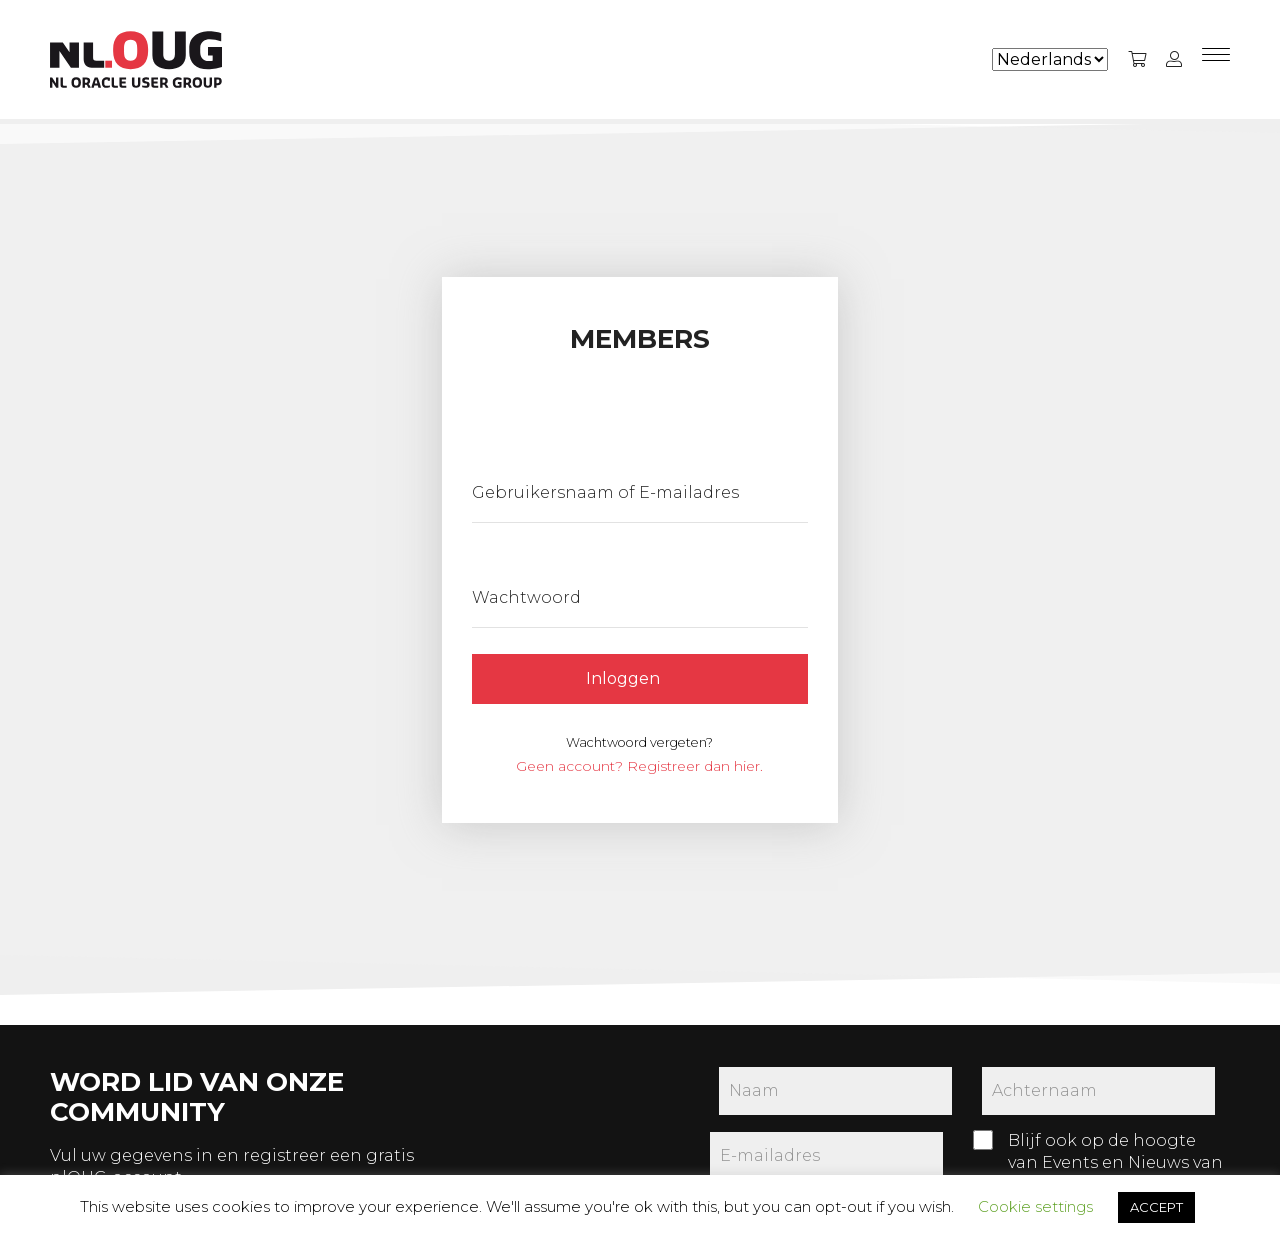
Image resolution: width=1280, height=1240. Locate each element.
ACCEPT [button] (1156, 1207)
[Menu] (1216, 60)
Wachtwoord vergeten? (639, 742)
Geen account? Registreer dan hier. (639, 766)
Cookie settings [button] (1035, 1206)
